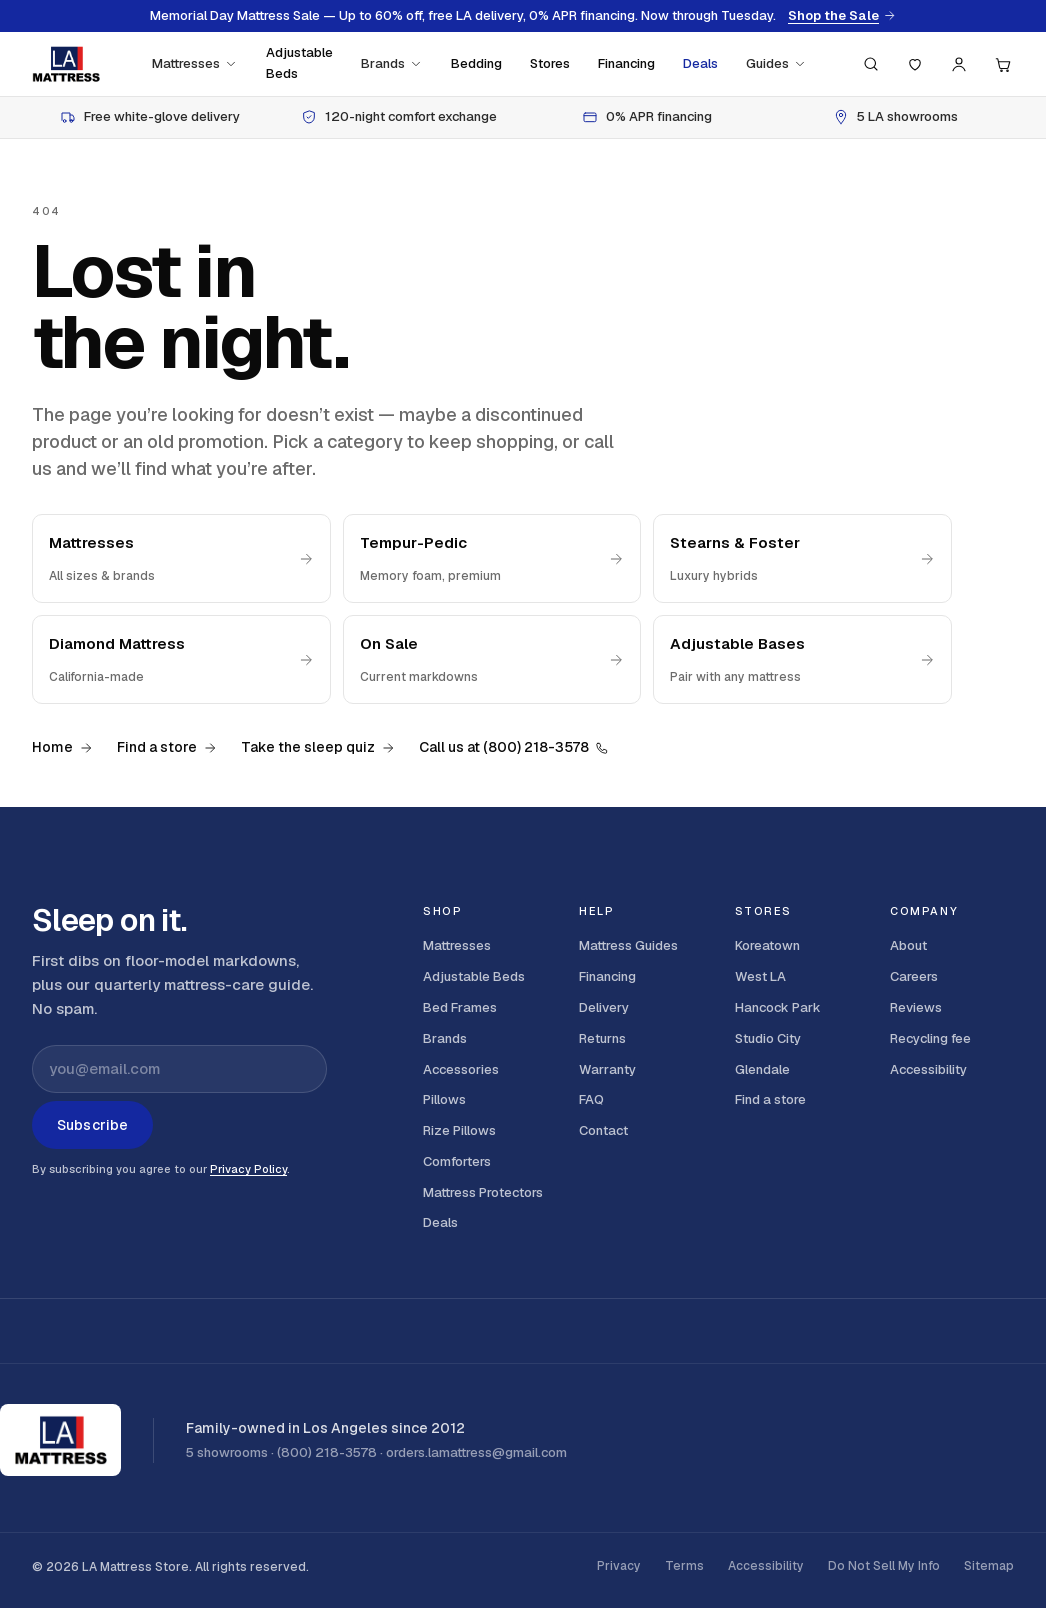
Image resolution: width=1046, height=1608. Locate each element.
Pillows (444, 1099)
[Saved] (915, 64)
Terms (684, 1566)
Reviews (916, 1007)
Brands (392, 63)
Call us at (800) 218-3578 (514, 747)
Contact (603, 1130)
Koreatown (767, 945)
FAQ (591, 1099)
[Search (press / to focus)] (871, 64)
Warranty (607, 1069)
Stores (550, 63)
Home (62, 747)
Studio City (768, 1038)
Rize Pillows (459, 1130)
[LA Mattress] (66, 64)
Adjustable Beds (299, 63)
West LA (760, 976)
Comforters (457, 1161)
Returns (602, 1038)
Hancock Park (778, 1007)
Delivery (604, 1007)
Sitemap (989, 1566)
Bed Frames (460, 1007)
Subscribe (92, 1125)
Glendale (762, 1069)
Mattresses (195, 63)
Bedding (476, 63)
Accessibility (928, 1069)
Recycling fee (930, 1038)
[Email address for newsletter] (179, 1069)
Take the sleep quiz (318, 747)
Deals (700, 63)
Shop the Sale (842, 16)
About (908, 945)
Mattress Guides (628, 945)
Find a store (167, 747)
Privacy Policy (248, 1169)
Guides (776, 63)
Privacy (619, 1566)
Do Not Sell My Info (884, 1566)
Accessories (461, 1069)
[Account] (959, 64)
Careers (914, 976)
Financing (626, 63)
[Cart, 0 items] (1003, 64)
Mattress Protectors (483, 1192)
